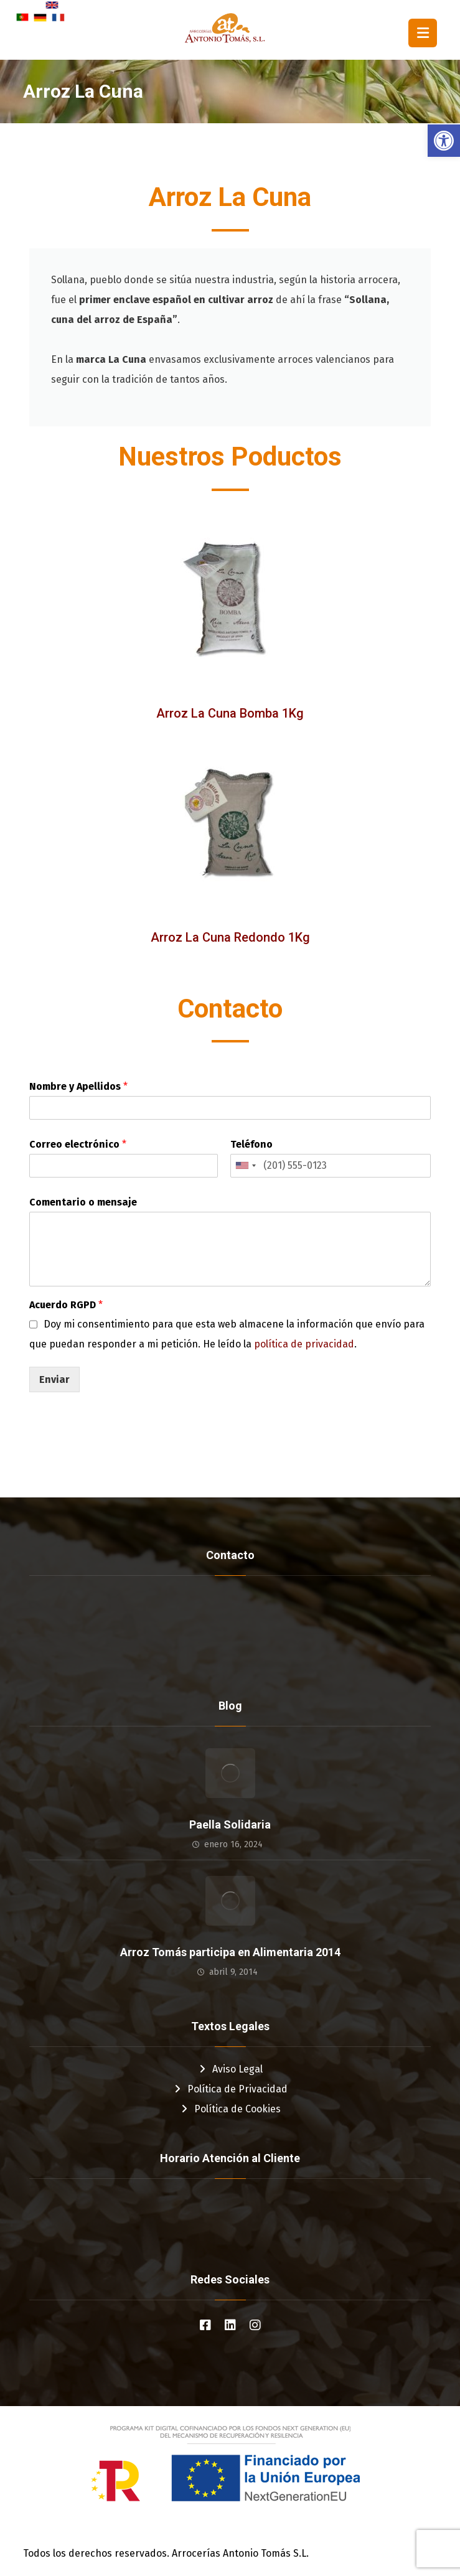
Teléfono (251, 1144)
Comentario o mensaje (83, 1202)
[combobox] (245, 1166)
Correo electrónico (77, 1144)
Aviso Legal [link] (230, 2069)
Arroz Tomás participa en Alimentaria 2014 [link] (230, 1952)
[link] (444, 140)
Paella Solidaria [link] (230, 1824)
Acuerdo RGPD (66, 1305)
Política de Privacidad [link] (230, 2089)
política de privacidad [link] (304, 1344)
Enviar (54, 1379)
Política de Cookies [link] (230, 2109)
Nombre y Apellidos (78, 1086)
